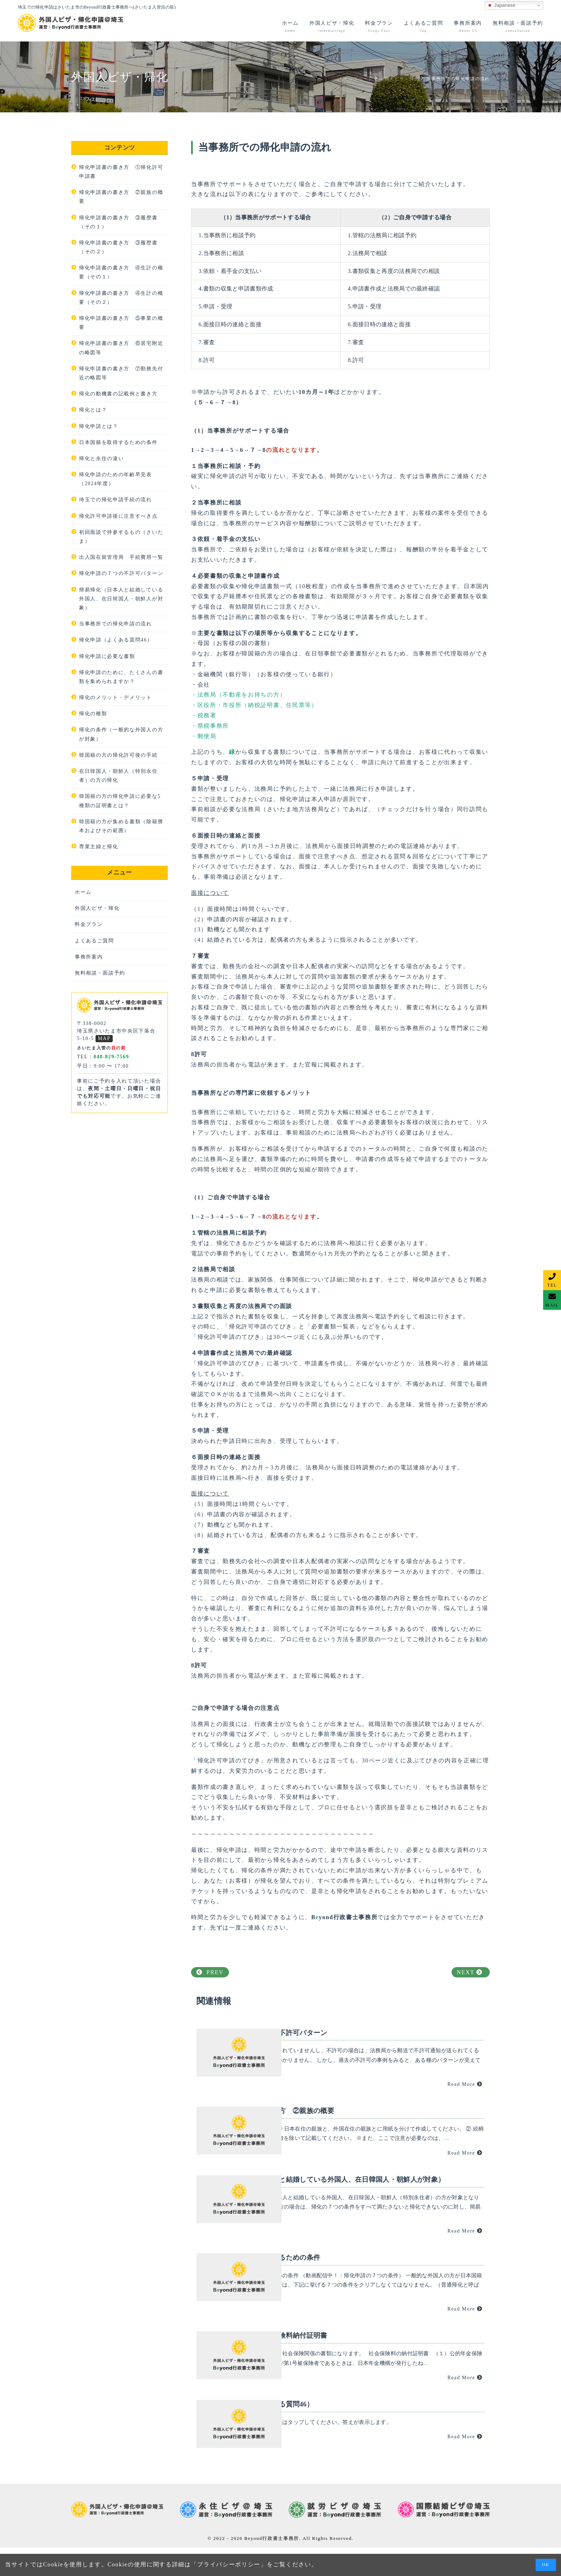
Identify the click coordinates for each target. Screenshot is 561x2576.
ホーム (83, 892)
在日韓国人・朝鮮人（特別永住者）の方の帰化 (118, 776)
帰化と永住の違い (101, 458)
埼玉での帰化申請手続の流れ (115, 499)
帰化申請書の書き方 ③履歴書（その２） (118, 247)
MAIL (551, 1305)
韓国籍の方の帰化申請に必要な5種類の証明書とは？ (120, 801)
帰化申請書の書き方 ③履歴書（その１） (118, 222)
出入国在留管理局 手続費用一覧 (121, 557)
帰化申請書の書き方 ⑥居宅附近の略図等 (121, 348)
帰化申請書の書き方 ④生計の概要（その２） (121, 298)
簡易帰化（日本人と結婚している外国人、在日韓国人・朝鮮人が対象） (121, 598)
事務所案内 (89, 957)
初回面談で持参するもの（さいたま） (121, 537)
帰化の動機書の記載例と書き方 (118, 393)
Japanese (501, 5)
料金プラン (89, 924)
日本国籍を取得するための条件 (118, 442)
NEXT (470, 1972)
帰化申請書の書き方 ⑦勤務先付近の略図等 (121, 373)
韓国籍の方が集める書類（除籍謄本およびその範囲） (121, 826)
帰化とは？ (93, 410)
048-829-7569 (111, 1056)
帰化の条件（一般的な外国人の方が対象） (121, 734)
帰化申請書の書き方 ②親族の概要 (121, 197)
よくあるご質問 (94, 940)
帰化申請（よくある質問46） (116, 640)
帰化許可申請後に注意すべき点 (118, 516)
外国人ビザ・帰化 (97, 908)
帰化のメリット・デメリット (115, 697)
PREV (210, 1972)
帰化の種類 (93, 713)
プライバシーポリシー (228, 2564)
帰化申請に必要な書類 (107, 656)
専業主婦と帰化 (98, 846)
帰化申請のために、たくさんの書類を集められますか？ (121, 677)
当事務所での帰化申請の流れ (115, 623)
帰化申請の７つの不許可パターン (121, 573)
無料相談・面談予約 (100, 973)
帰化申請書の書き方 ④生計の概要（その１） (121, 272)
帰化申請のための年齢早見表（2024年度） (115, 479)
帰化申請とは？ (98, 426)
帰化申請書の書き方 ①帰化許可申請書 (121, 172)
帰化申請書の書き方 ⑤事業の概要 (121, 323)
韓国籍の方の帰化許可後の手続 (118, 755)
